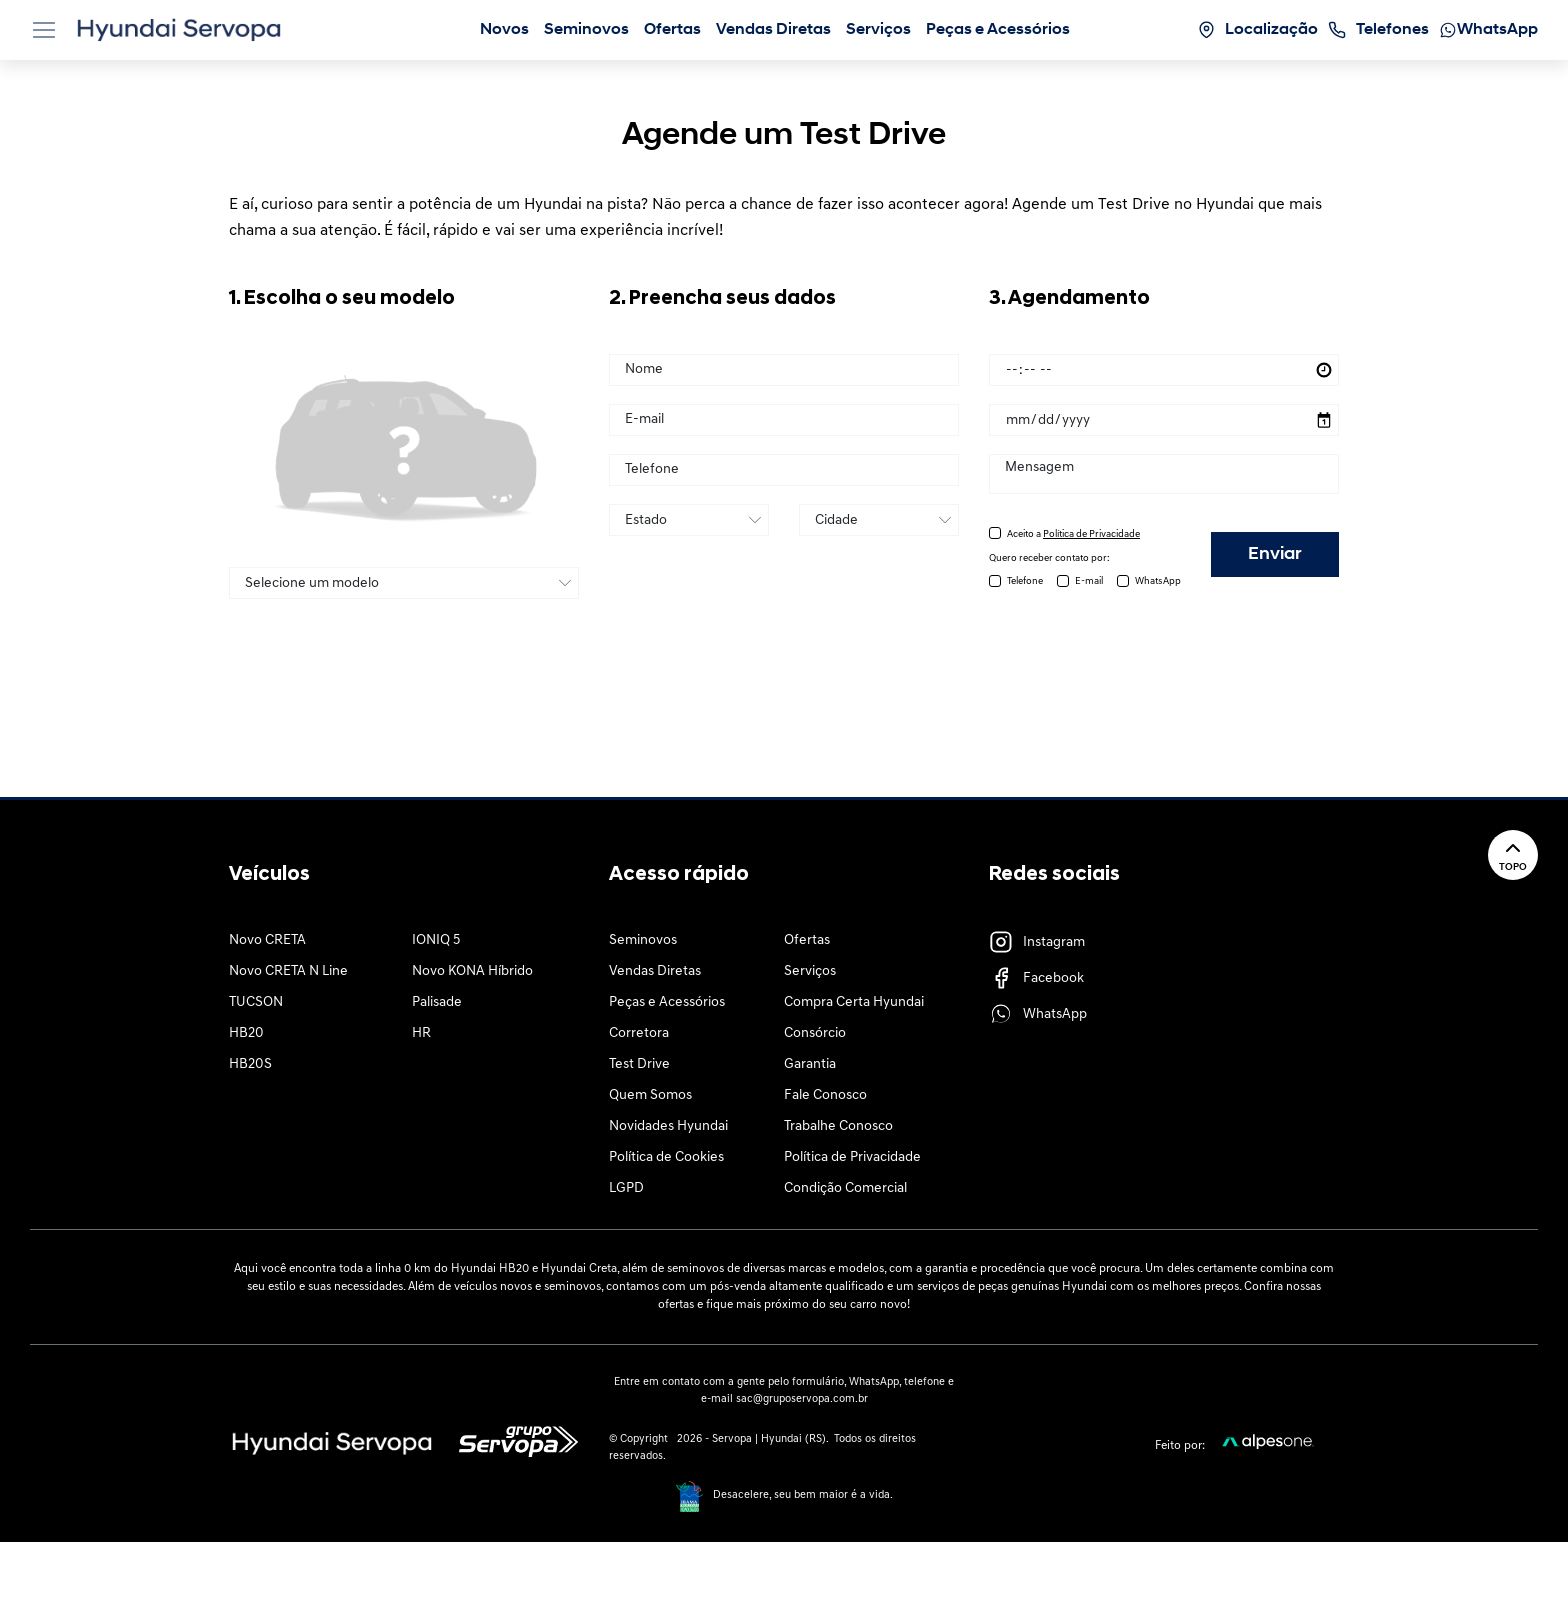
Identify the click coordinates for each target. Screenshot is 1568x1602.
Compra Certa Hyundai (854, 1002)
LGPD (626, 1188)
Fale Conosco (825, 1095)
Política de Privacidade (852, 1157)
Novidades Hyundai (668, 1126)
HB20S (250, 1064)
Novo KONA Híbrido (472, 971)
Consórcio (815, 1033)
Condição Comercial (845, 1188)
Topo (1513, 854)
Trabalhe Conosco (838, 1126)
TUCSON (256, 1002)
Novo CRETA (267, 940)
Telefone (1025, 581)
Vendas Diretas (655, 971)
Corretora (639, 1033)
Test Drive (639, 1064)
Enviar (1275, 554)
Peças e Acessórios (667, 1002)
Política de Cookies (666, 1157)
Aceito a (1073, 534)
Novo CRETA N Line (288, 971)
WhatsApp (1158, 581)
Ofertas (807, 940)
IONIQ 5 (436, 940)
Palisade (437, 1002)
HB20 (246, 1033)
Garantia (810, 1064)
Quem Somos (650, 1095)
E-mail (1089, 581)
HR (421, 1033)
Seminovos (643, 940)
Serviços (810, 971)
